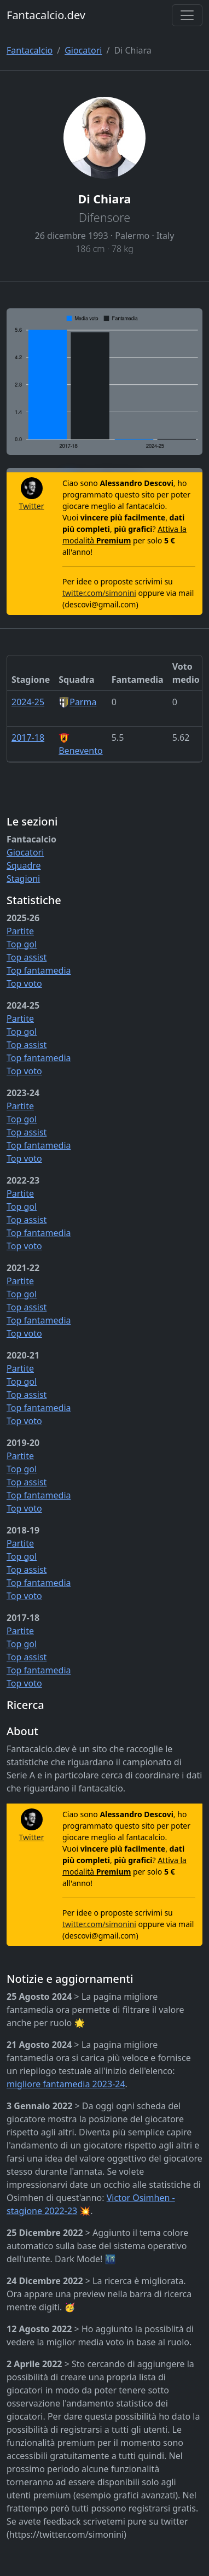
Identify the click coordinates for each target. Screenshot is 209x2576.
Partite (20, 931)
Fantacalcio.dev (46, 15)
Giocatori (83, 50)
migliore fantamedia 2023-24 (66, 2084)
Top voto (24, 983)
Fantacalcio (30, 50)
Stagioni (23, 879)
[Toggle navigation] (187, 15)
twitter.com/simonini (99, 593)
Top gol (22, 944)
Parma (77, 702)
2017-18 (27, 737)
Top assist (27, 957)
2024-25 (27, 702)
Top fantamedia (39, 970)
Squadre (24, 865)
